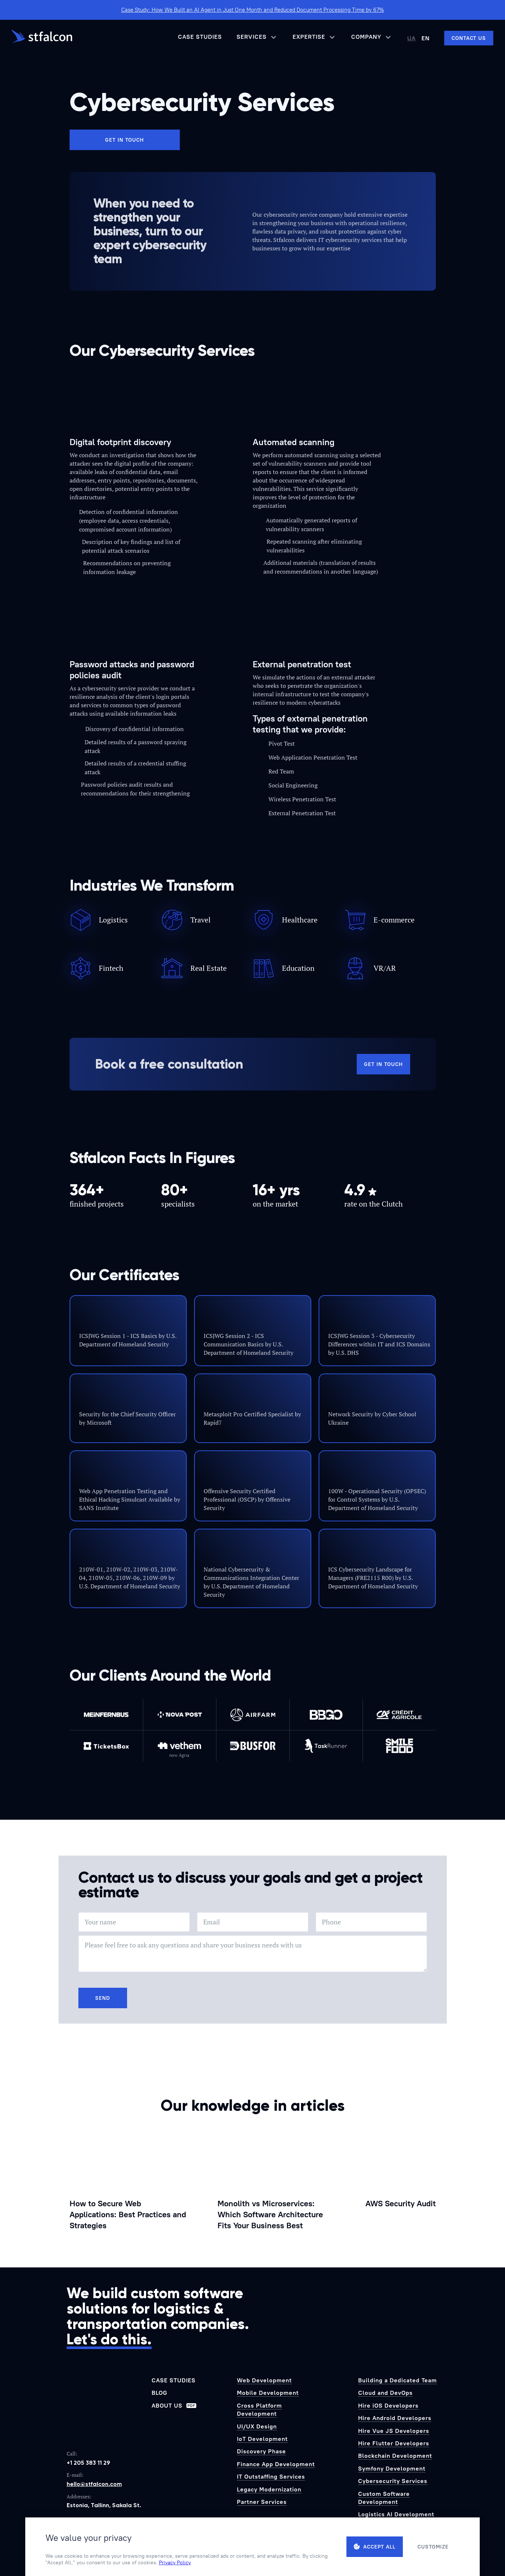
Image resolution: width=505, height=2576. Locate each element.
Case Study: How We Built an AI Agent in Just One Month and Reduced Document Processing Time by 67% (252, 9)
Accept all (375, 2546)
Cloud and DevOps (385, 2392)
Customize (433, 2546)
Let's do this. (109, 2339)
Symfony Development (392, 2468)
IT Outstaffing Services (271, 2476)
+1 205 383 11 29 (88, 2462)
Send (102, 1998)
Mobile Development (268, 2392)
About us (174, 2405)
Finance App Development (276, 2464)
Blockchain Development (395, 2455)
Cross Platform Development (259, 2409)
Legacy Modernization (269, 2489)
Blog (159, 2392)
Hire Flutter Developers (393, 2443)
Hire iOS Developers (388, 2405)
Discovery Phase (261, 2451)
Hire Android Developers (394, 2418)
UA (411, 38)
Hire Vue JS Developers (393, 2430)
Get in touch (124, 140)
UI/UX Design (257, 2426)
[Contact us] (468, 38)
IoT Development (262, 2438)
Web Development (264, 2380)
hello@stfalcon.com (94, 2483)
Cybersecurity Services (392, 2480)
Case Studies (200, 36)
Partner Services (262, 2501)
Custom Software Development (384, 2497)
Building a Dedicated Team (397, 2380)
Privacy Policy (175, 2562)
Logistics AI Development (396, 2514)
